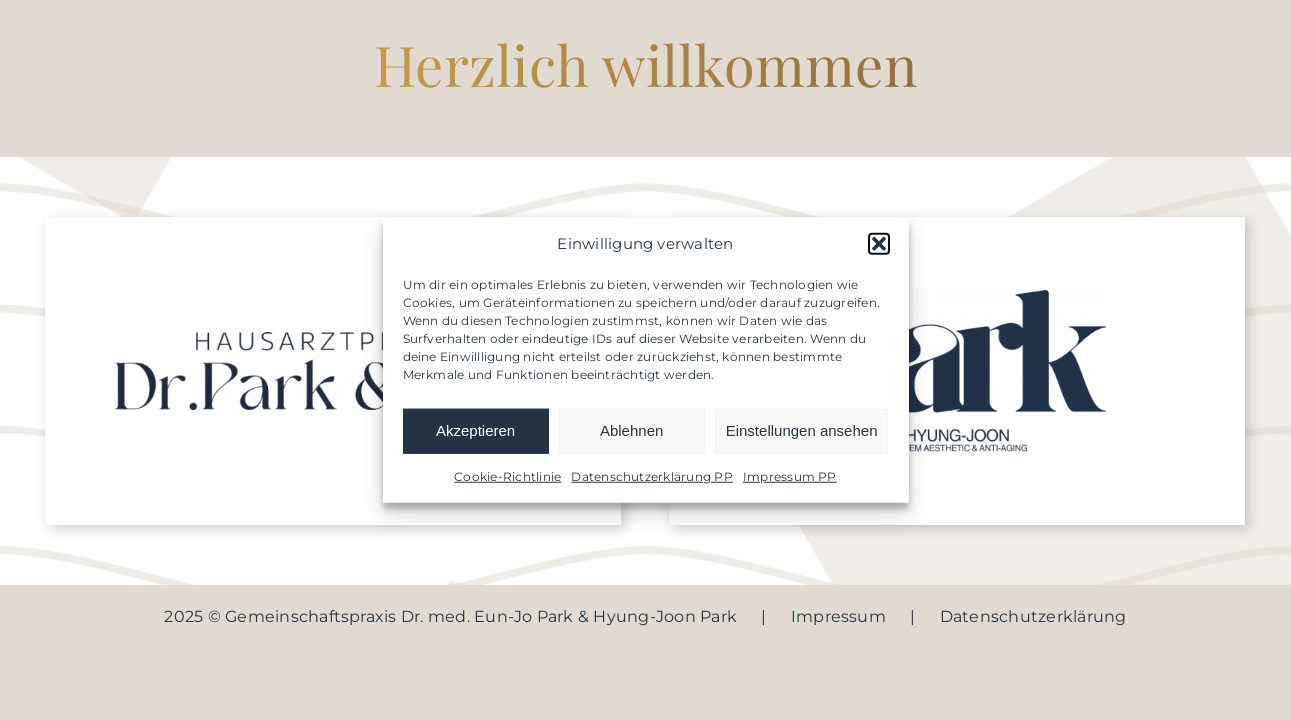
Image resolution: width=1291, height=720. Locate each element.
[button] (879, 244)
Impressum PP (790, 475)
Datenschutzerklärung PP (652, 475)
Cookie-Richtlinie (507, 475)
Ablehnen (631, 430)
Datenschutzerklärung (1033, 616)
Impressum (838, 616)
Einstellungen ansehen (802, 430)
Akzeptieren (475, 430)
